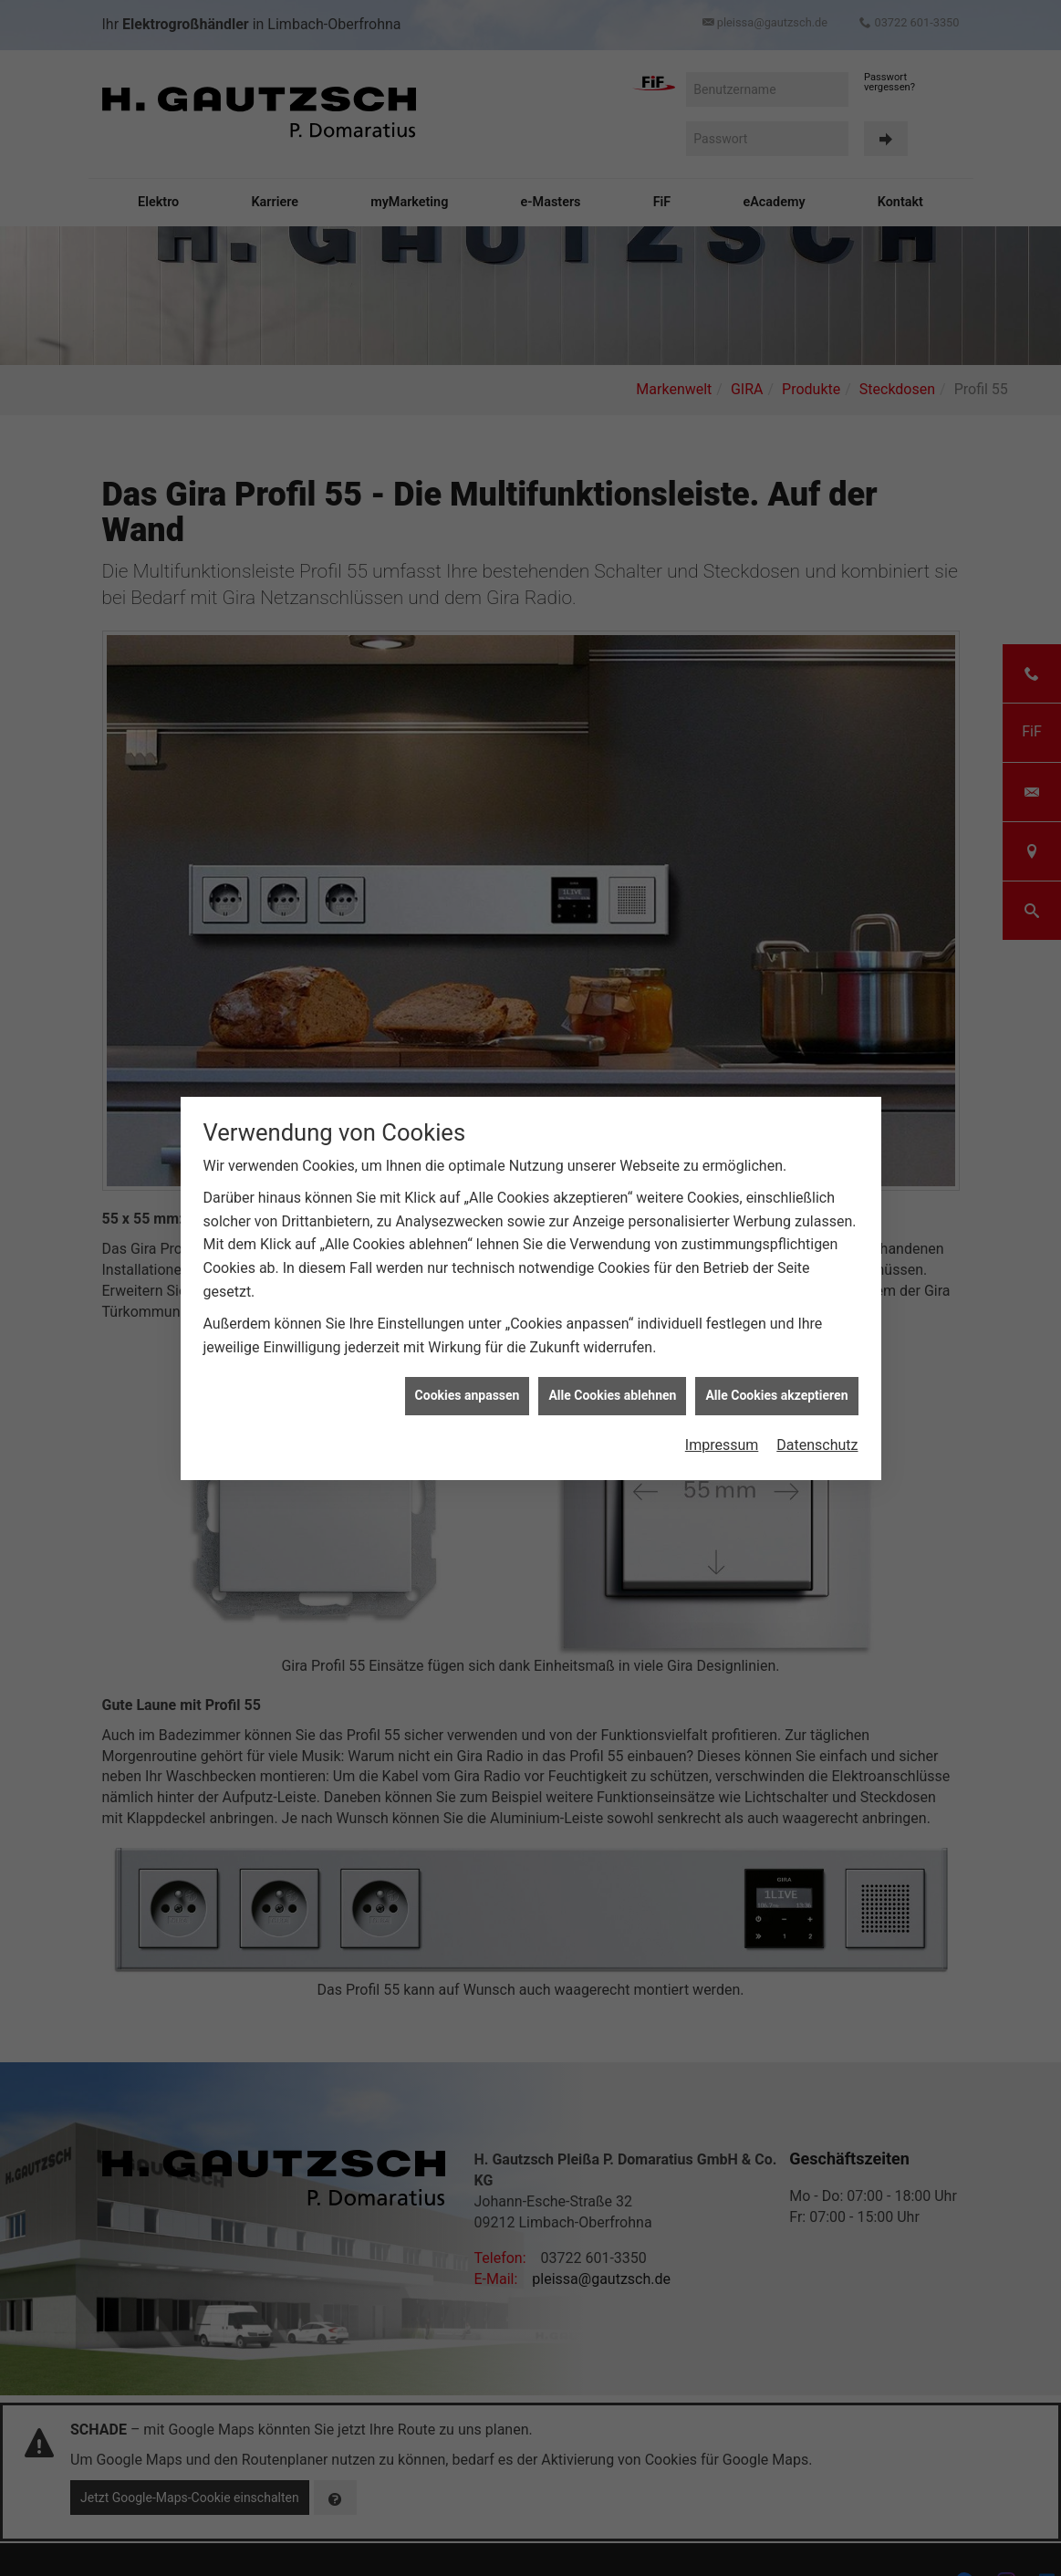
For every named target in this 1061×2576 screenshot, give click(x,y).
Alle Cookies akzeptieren (776, 1324)
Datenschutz (817, 1373)
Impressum (722, 1373)
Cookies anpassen (467, 1324)
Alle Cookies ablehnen (612, 1324)
